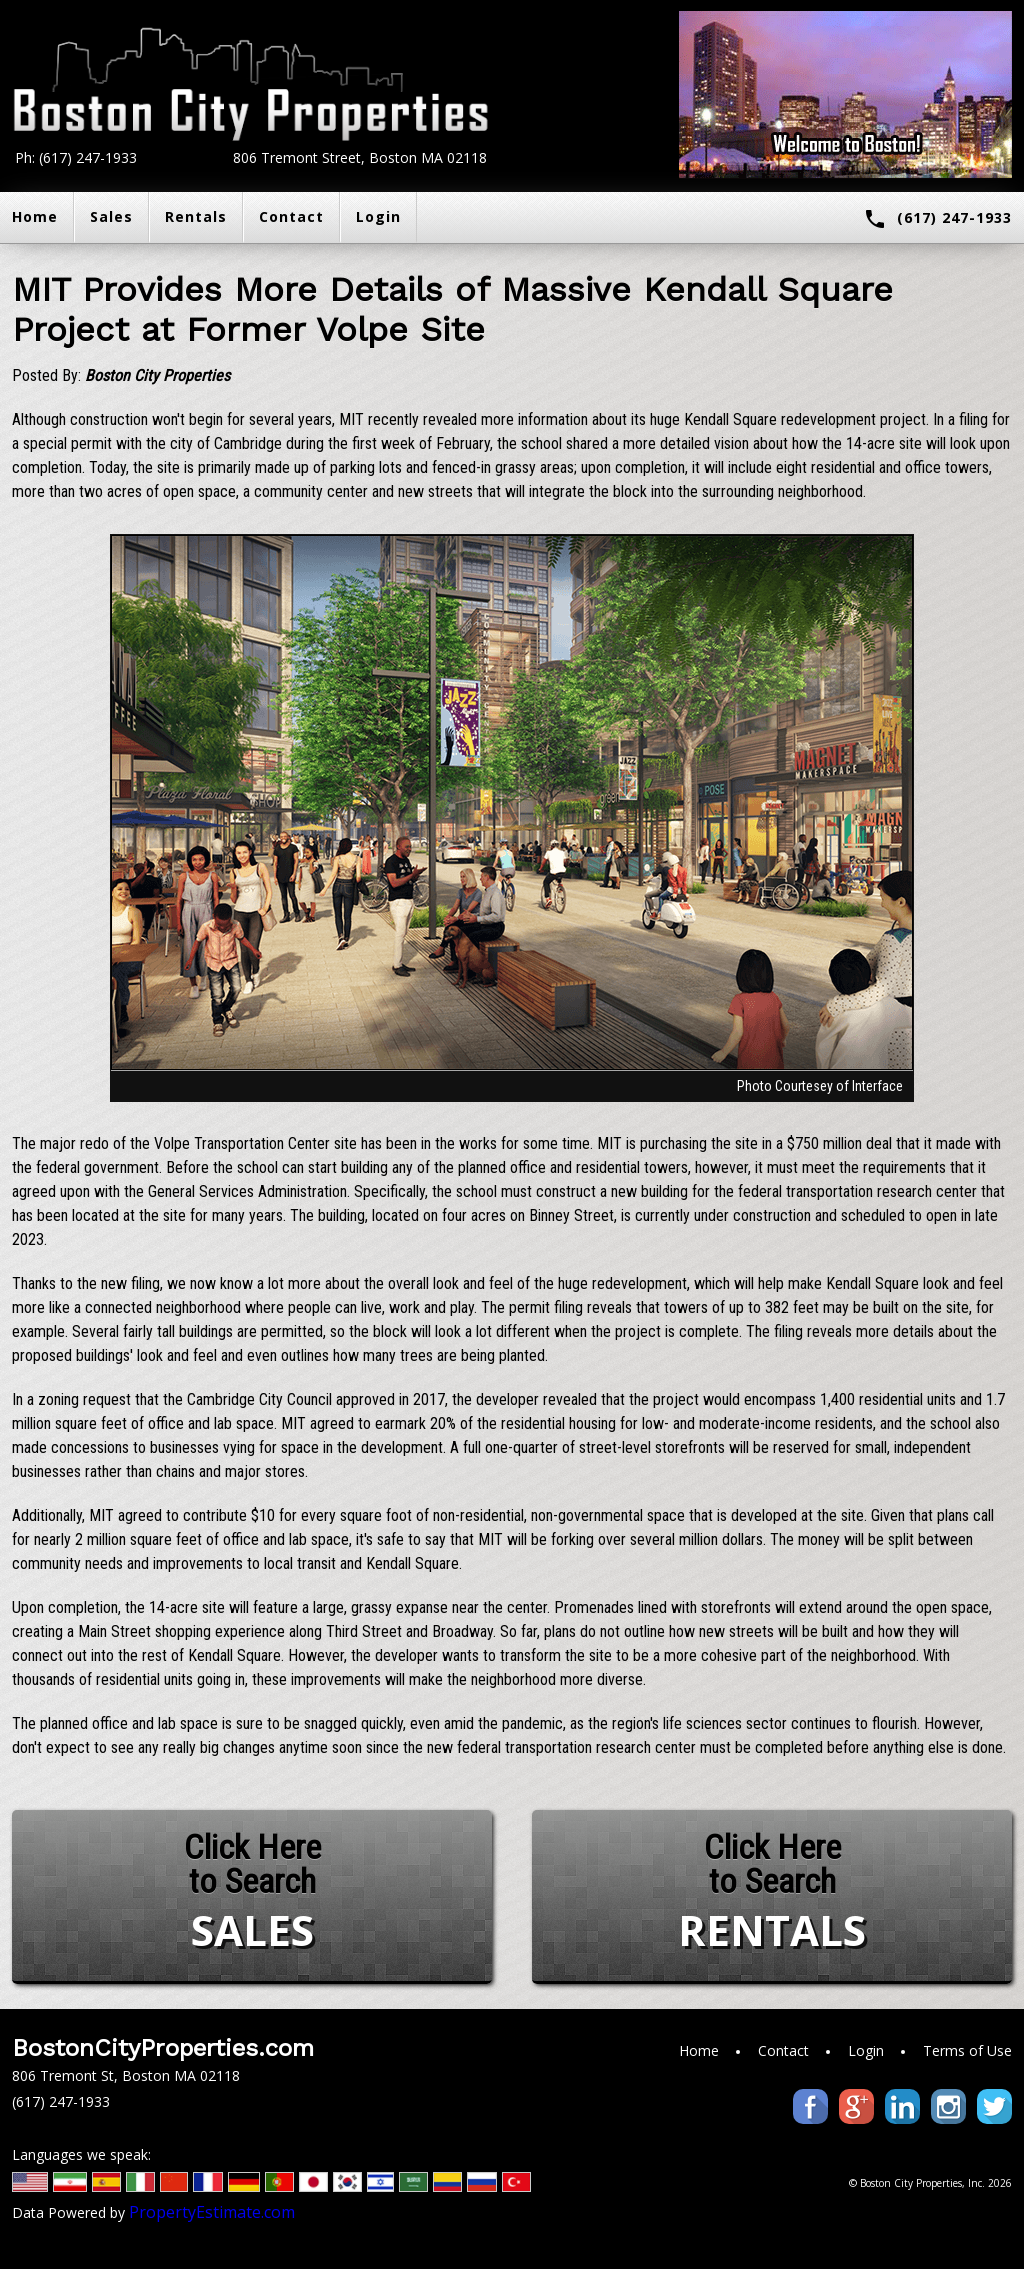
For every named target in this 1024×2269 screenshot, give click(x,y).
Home (699, 2050)
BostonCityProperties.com (163, 2048)
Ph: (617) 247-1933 (76, 157)
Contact (291, 216)
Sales (111, 216)
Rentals (196, 216)
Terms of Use (967, 2050)
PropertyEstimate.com (212, 2212)
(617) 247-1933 (937, 219)
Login (378, 216)
